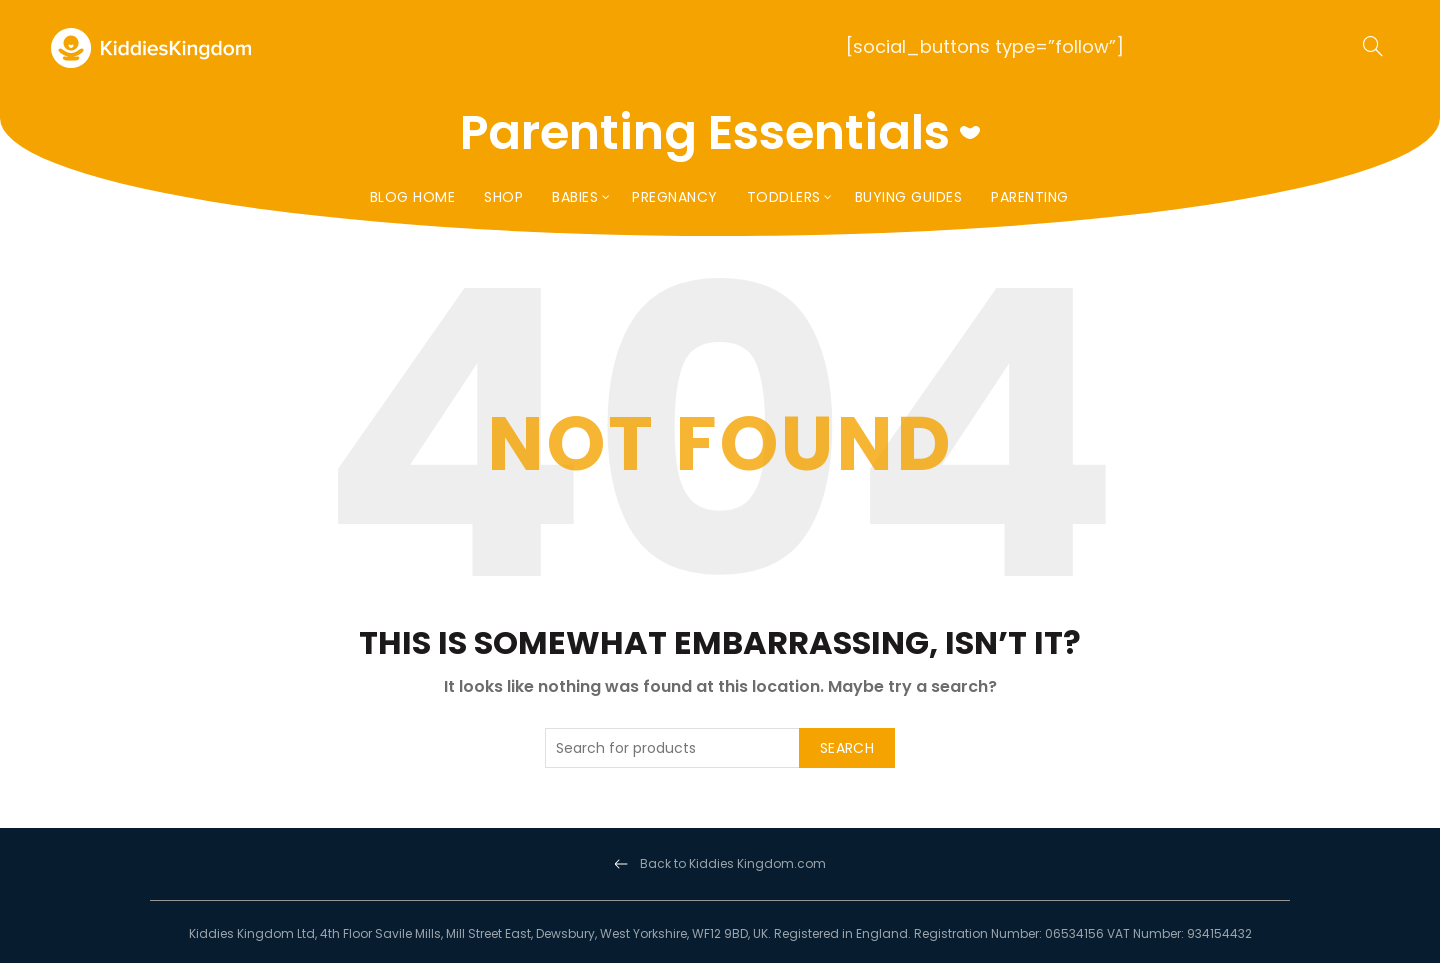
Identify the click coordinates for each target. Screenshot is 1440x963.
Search (847, 748)
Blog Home (413, 197)
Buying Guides (909, 197)
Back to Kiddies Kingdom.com (733, 863)
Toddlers (784, 197)
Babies (575, 197)
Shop (503, 197)
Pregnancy (675, 197)
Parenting (1030, 197)
